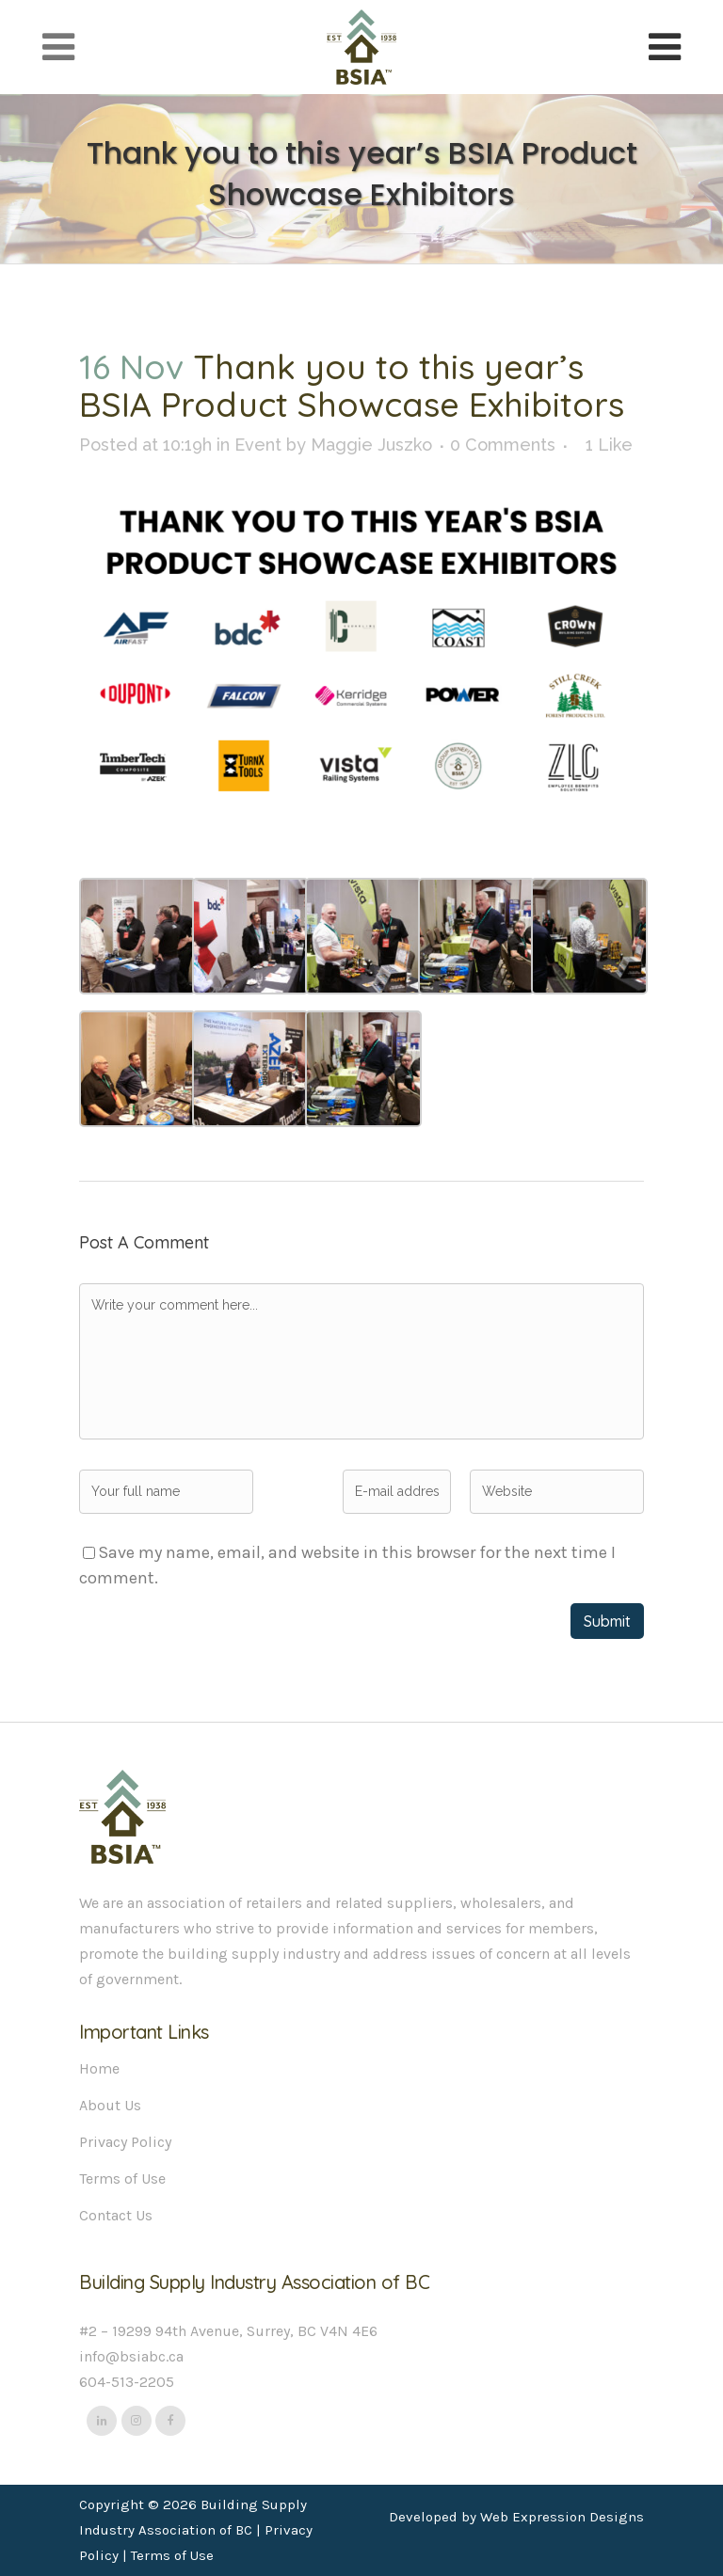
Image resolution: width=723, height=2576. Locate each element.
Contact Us (116, 2215)
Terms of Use (122, 2178)
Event (257, 444)
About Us (110, 2105)
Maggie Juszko (371, 444)
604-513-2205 (126, 2382)
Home (99, 2068)
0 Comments (502, 444)
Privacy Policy (125, 2142)
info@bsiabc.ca (131, 2356)
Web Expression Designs (562, 2516)
